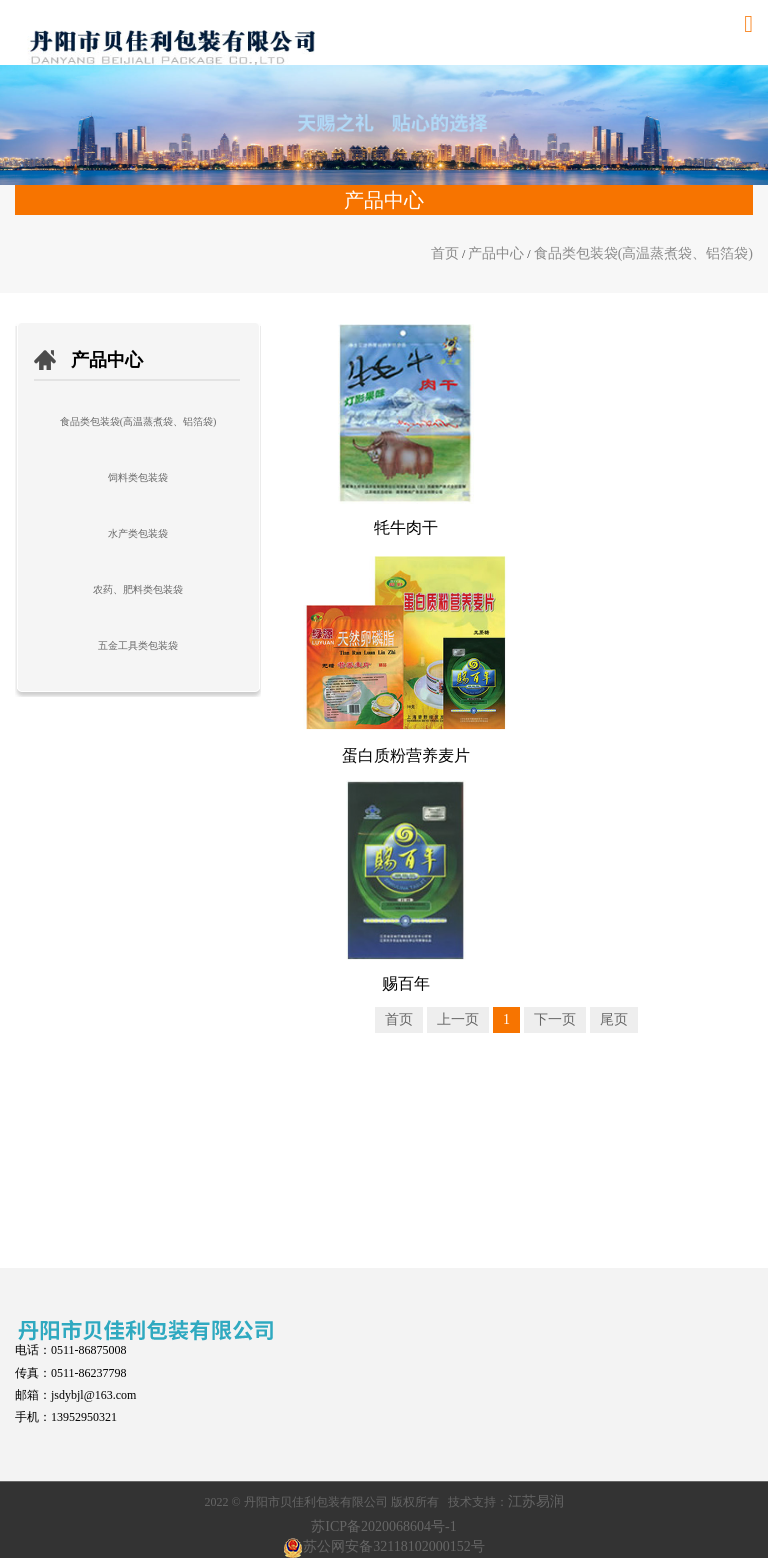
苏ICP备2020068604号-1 (383, 1526)
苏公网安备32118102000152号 (393, 1546)
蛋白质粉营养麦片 (406, 755)
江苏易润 (536, 1501)
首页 (445, 253)
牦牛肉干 (406, 527)
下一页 (555, 1019)
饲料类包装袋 (138, 477)
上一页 (458, 1019)
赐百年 (406, 983)
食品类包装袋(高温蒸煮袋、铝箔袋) (643, 253)
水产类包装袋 (138, 533)
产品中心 (496, 253)
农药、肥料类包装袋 (138, 589)
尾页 (614, 1019)
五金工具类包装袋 (138, 645)
